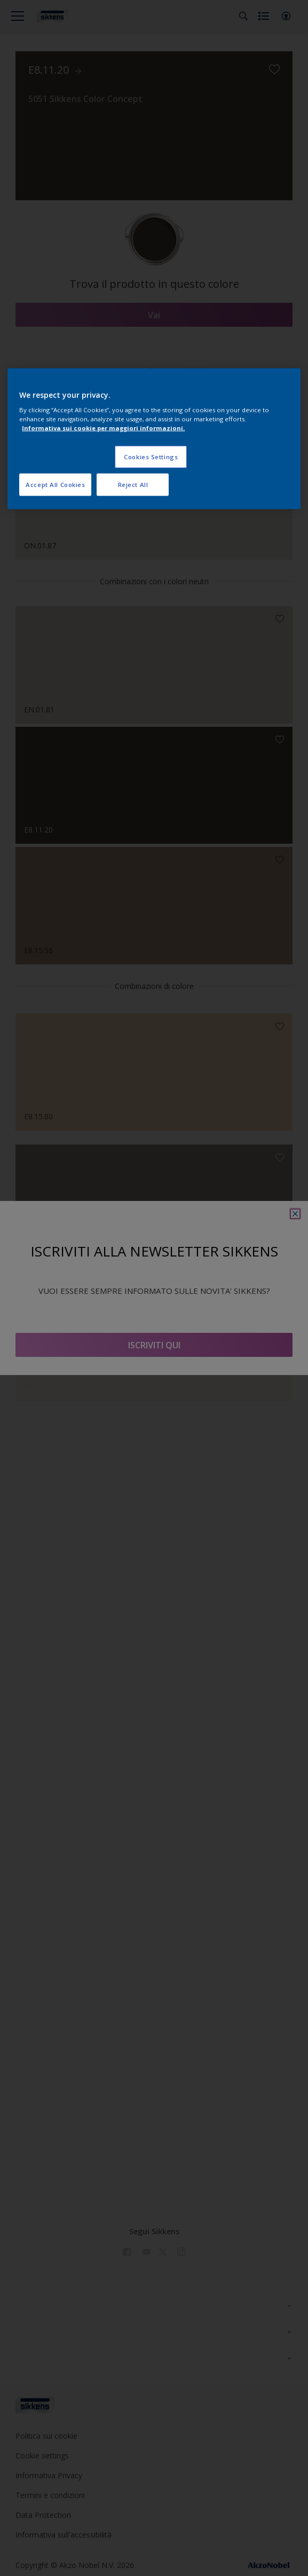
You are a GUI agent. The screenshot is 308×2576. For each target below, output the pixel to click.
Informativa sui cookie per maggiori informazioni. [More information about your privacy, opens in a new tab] (103, 428)
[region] (153, 438)
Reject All (133, 485)
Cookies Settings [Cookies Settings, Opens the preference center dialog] (151, 457)
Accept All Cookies (55, 485)
